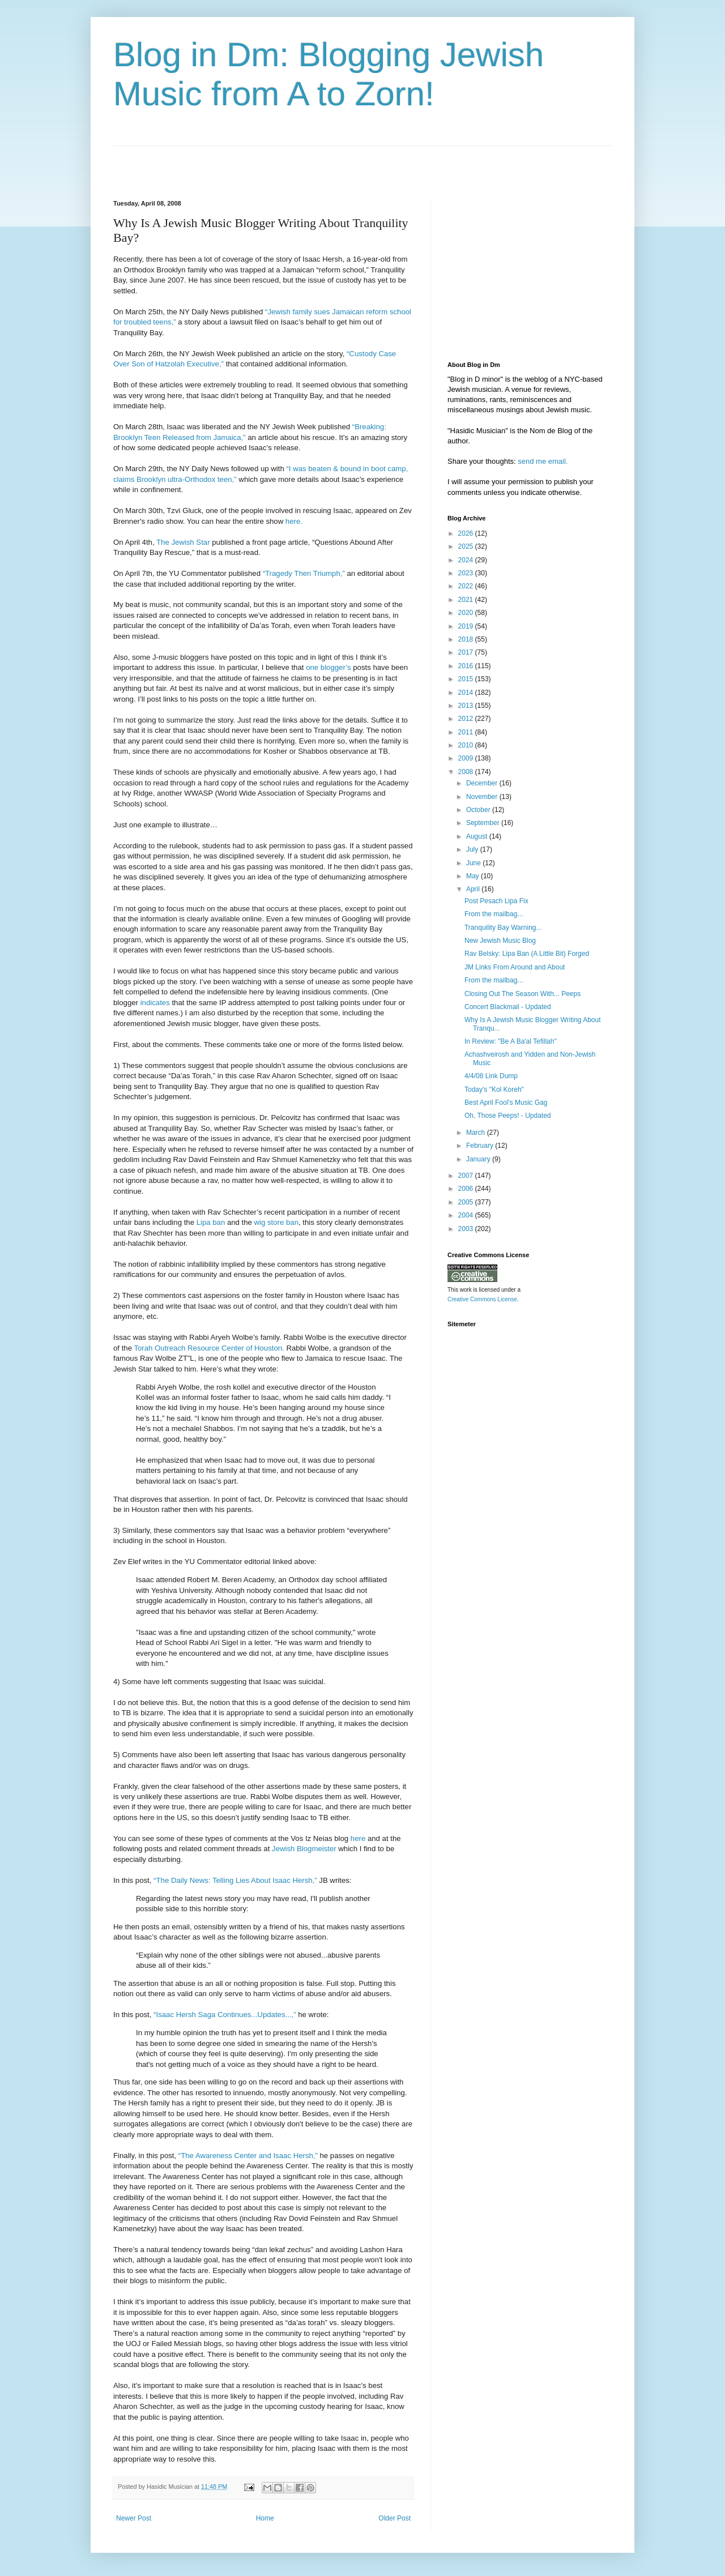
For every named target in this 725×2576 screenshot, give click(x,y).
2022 (466, 586)
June (474, 863)
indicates (155, 1002)
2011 (466, 732)
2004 (466, 1215)
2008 (466, 772)
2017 (466, 652)
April (473, 889)
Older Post (394, 2518)
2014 (466, 693)
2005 (466, 1202)
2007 (466, 1176)
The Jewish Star (183, 542)
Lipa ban (211, 1222)
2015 (466, 679)
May (473, 876)
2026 (466, 533)
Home (265, 2518)
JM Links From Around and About (514, 967)
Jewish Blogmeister (304, 1848)
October (479, 810)
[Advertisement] (245, 163)
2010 (466, 745)
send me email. (543, 461)
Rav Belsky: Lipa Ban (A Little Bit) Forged (526, 954)
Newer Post (133, 2518)
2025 (466, 546)
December (483, 783)
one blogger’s (328, 667)
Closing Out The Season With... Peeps (522, 994)
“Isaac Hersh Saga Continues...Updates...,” (225, 2014)
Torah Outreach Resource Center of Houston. (209, 1348)
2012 (466, 719)
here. (293, 521)
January (479, 1159)
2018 (466, 639)
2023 (466, 573)
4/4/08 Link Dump (491, 1076)
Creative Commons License (482, 1299)
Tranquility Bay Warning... (503, 928)
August (477, 836)
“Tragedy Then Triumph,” (304, 573)
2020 (466, 613)
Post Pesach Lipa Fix (496, 901)
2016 (466, 666)
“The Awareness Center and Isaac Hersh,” (248, 2155)
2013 (466, 706)
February (480, 1146)
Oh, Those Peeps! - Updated (507, 1116)
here (358, 1838)
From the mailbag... (493, 914)
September (483, 823)
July (473, 849)
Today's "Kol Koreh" (494, 1089)
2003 (466, 1229)
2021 (466, 600)
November (483, 797)
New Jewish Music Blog (500, 941)
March (476, 1133)
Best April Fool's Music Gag (505, 1103)
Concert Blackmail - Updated (507, 1007)
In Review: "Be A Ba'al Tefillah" (510, 1041)
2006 (466, 1189)
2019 (466, 626)
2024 (466, 560)
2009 (466, 758)
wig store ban (276, 1222)
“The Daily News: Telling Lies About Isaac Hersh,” (235, 1880)
